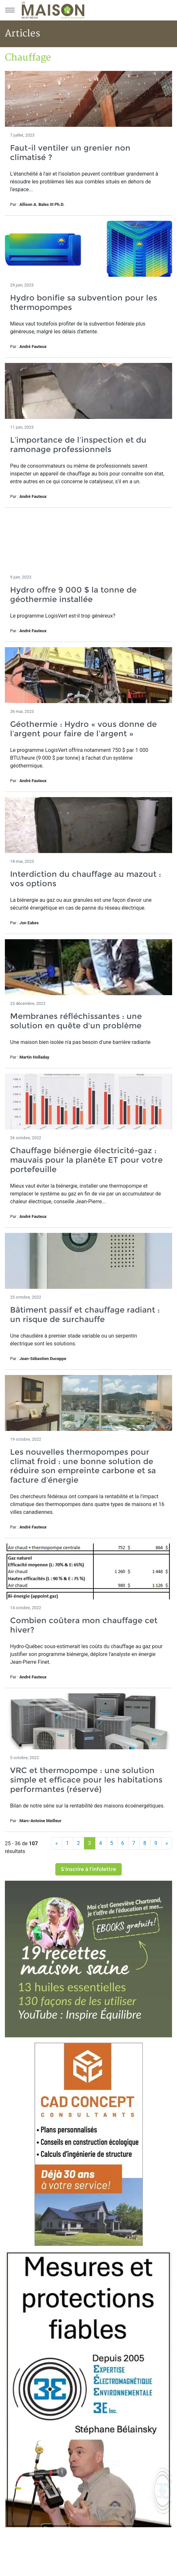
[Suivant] (166, 1843)
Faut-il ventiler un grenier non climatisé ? (70, 152)
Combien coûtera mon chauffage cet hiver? (83, 1625)
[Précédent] (56, 1843)
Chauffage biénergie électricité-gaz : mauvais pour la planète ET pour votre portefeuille (86, 1160)
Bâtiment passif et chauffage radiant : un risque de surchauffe (85, 1314)
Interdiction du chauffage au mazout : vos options (85, 878)
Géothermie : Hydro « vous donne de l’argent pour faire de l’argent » (83, 728)
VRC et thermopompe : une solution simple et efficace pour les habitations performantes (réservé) (86, 1780)
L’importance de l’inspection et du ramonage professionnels (78, 444)
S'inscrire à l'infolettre (88, 1869)
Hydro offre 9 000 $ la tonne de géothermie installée (73, 594)
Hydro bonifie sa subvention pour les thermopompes (83, 302)
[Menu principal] (9, 10)
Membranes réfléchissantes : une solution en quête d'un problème (76, 1020)
